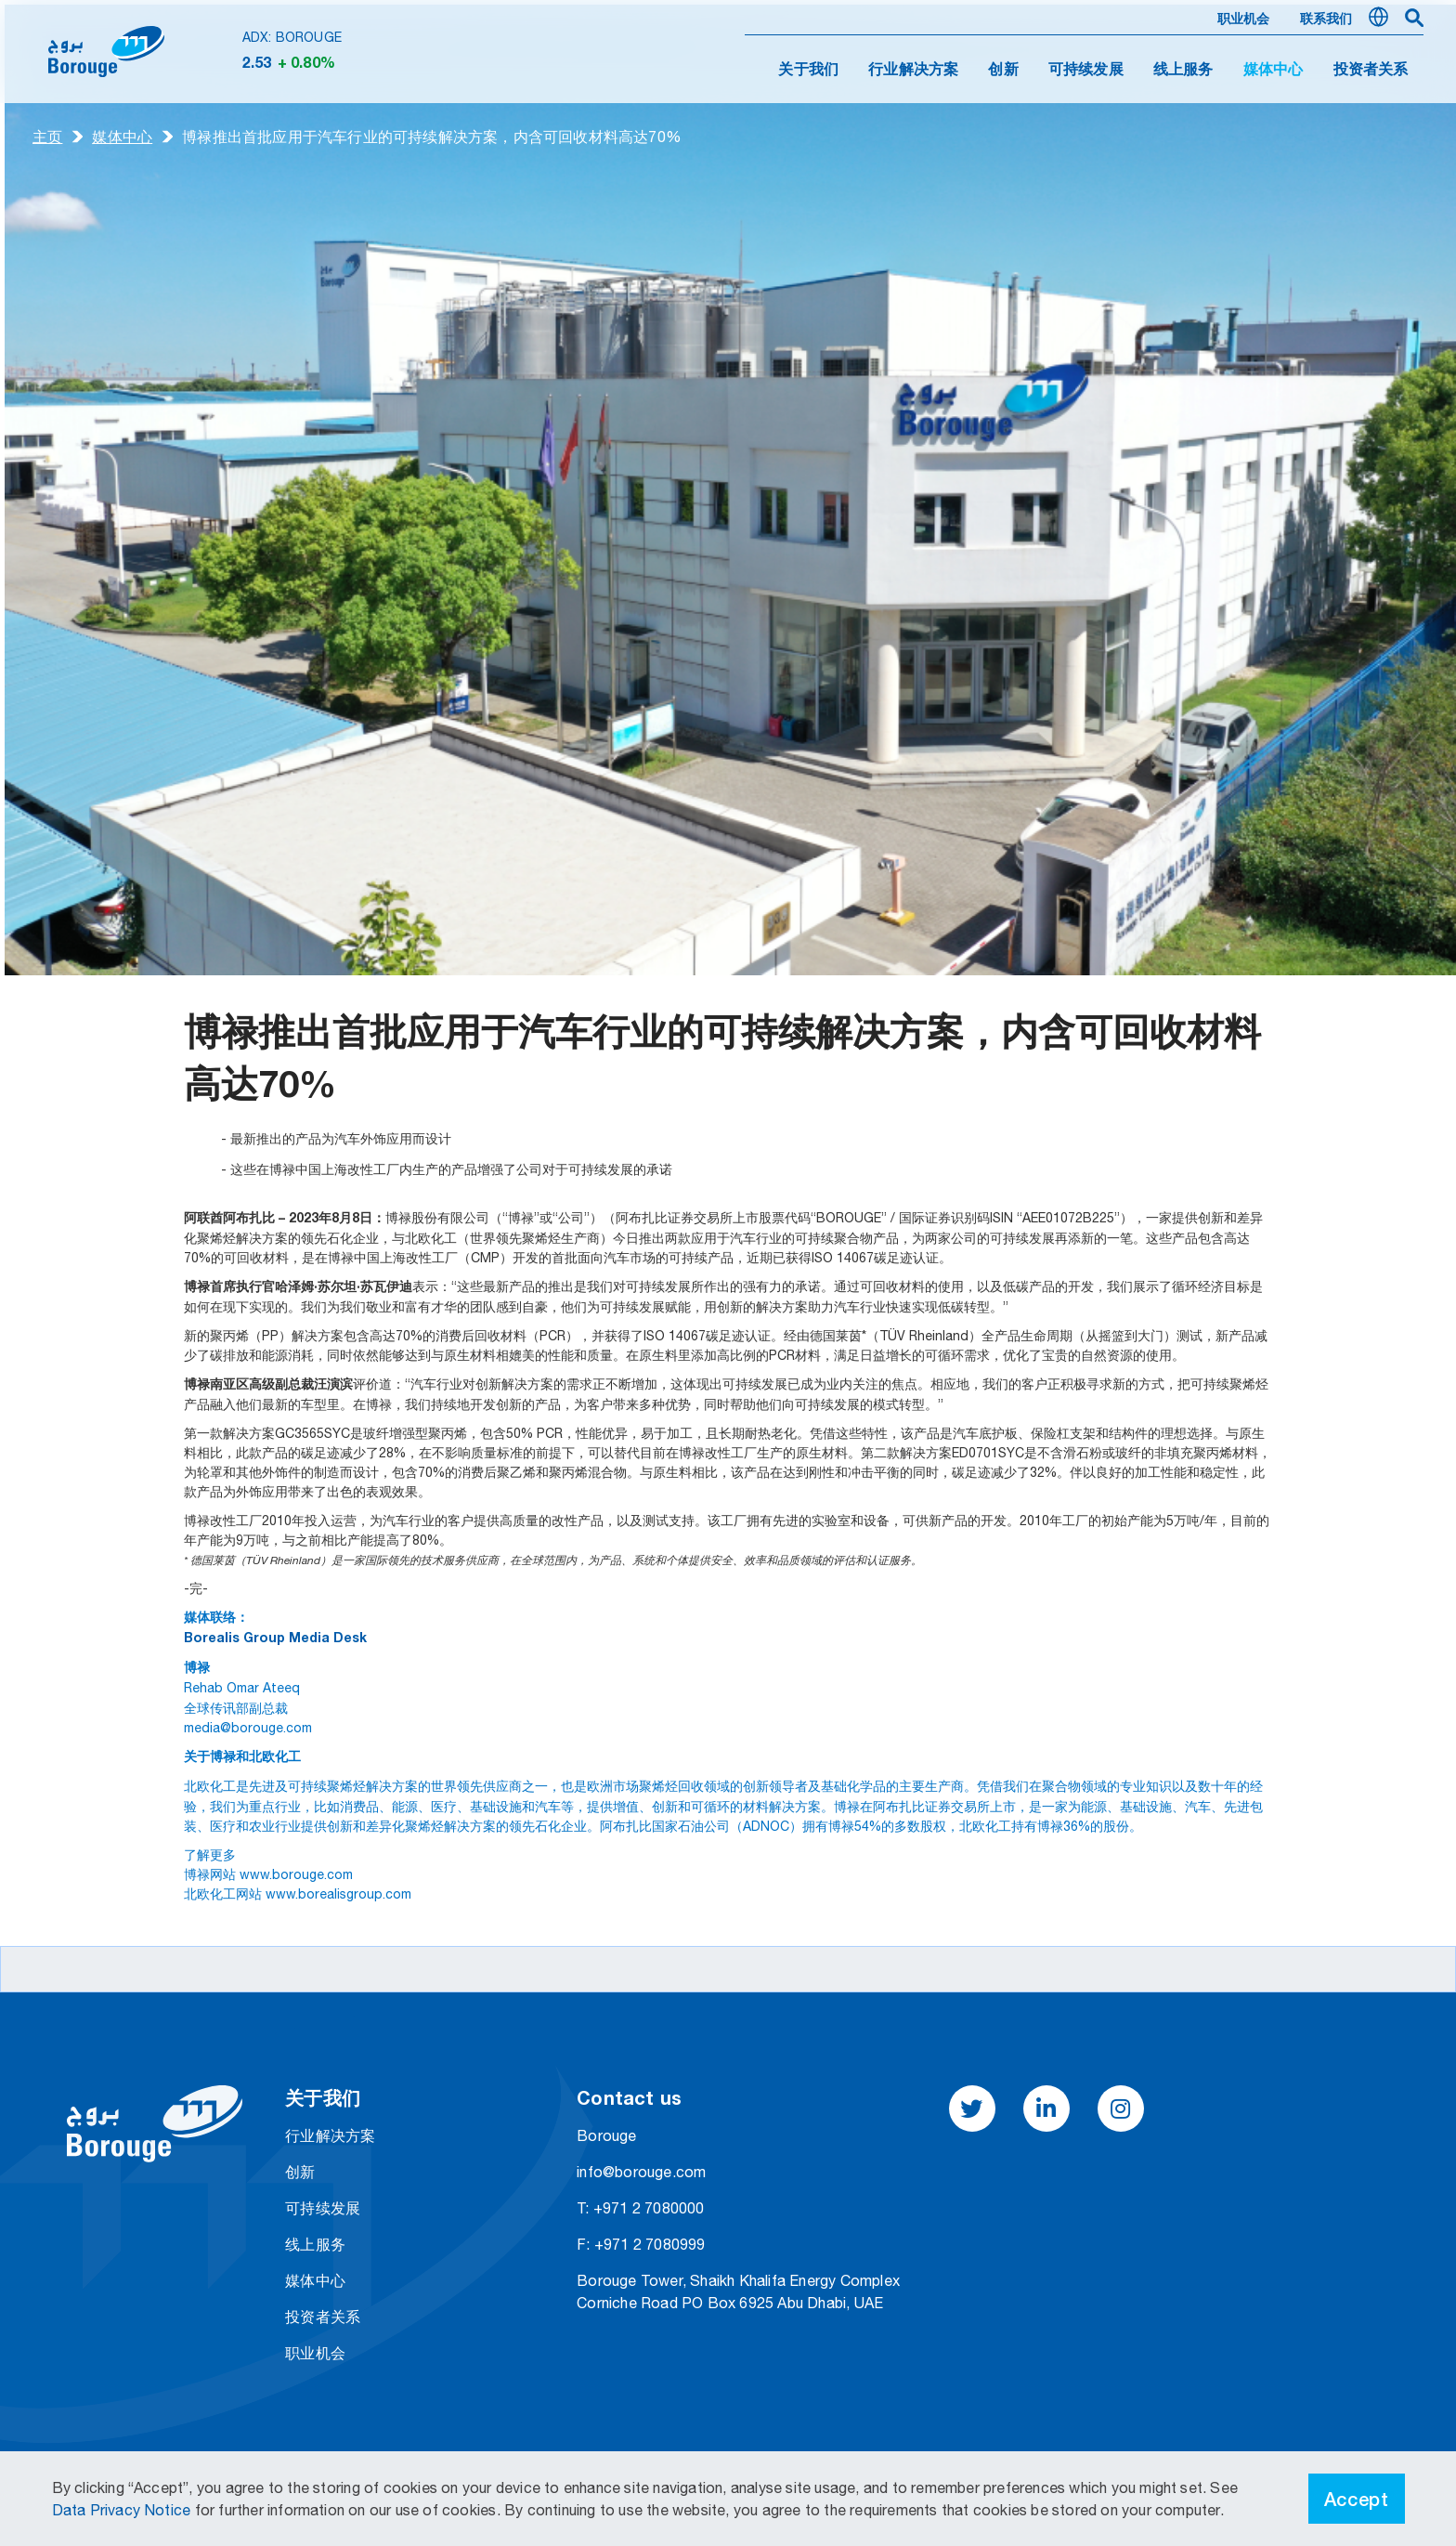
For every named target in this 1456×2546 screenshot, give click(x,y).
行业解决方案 (913, 70)
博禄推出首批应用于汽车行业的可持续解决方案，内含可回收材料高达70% (432, 136)
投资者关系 (1371, 70)
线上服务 (1183, 70)
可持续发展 (1086, 70)
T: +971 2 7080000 (640, 2208)
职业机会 (1243, 20)
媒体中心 (122, 136)
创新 (1003, 70)
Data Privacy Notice (123, 2509)
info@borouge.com (641, 2171)
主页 (47, 136)
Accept (1356, 2498)
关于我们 (808, 70)
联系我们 (1326, 20)
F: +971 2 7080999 (641, 2244)
